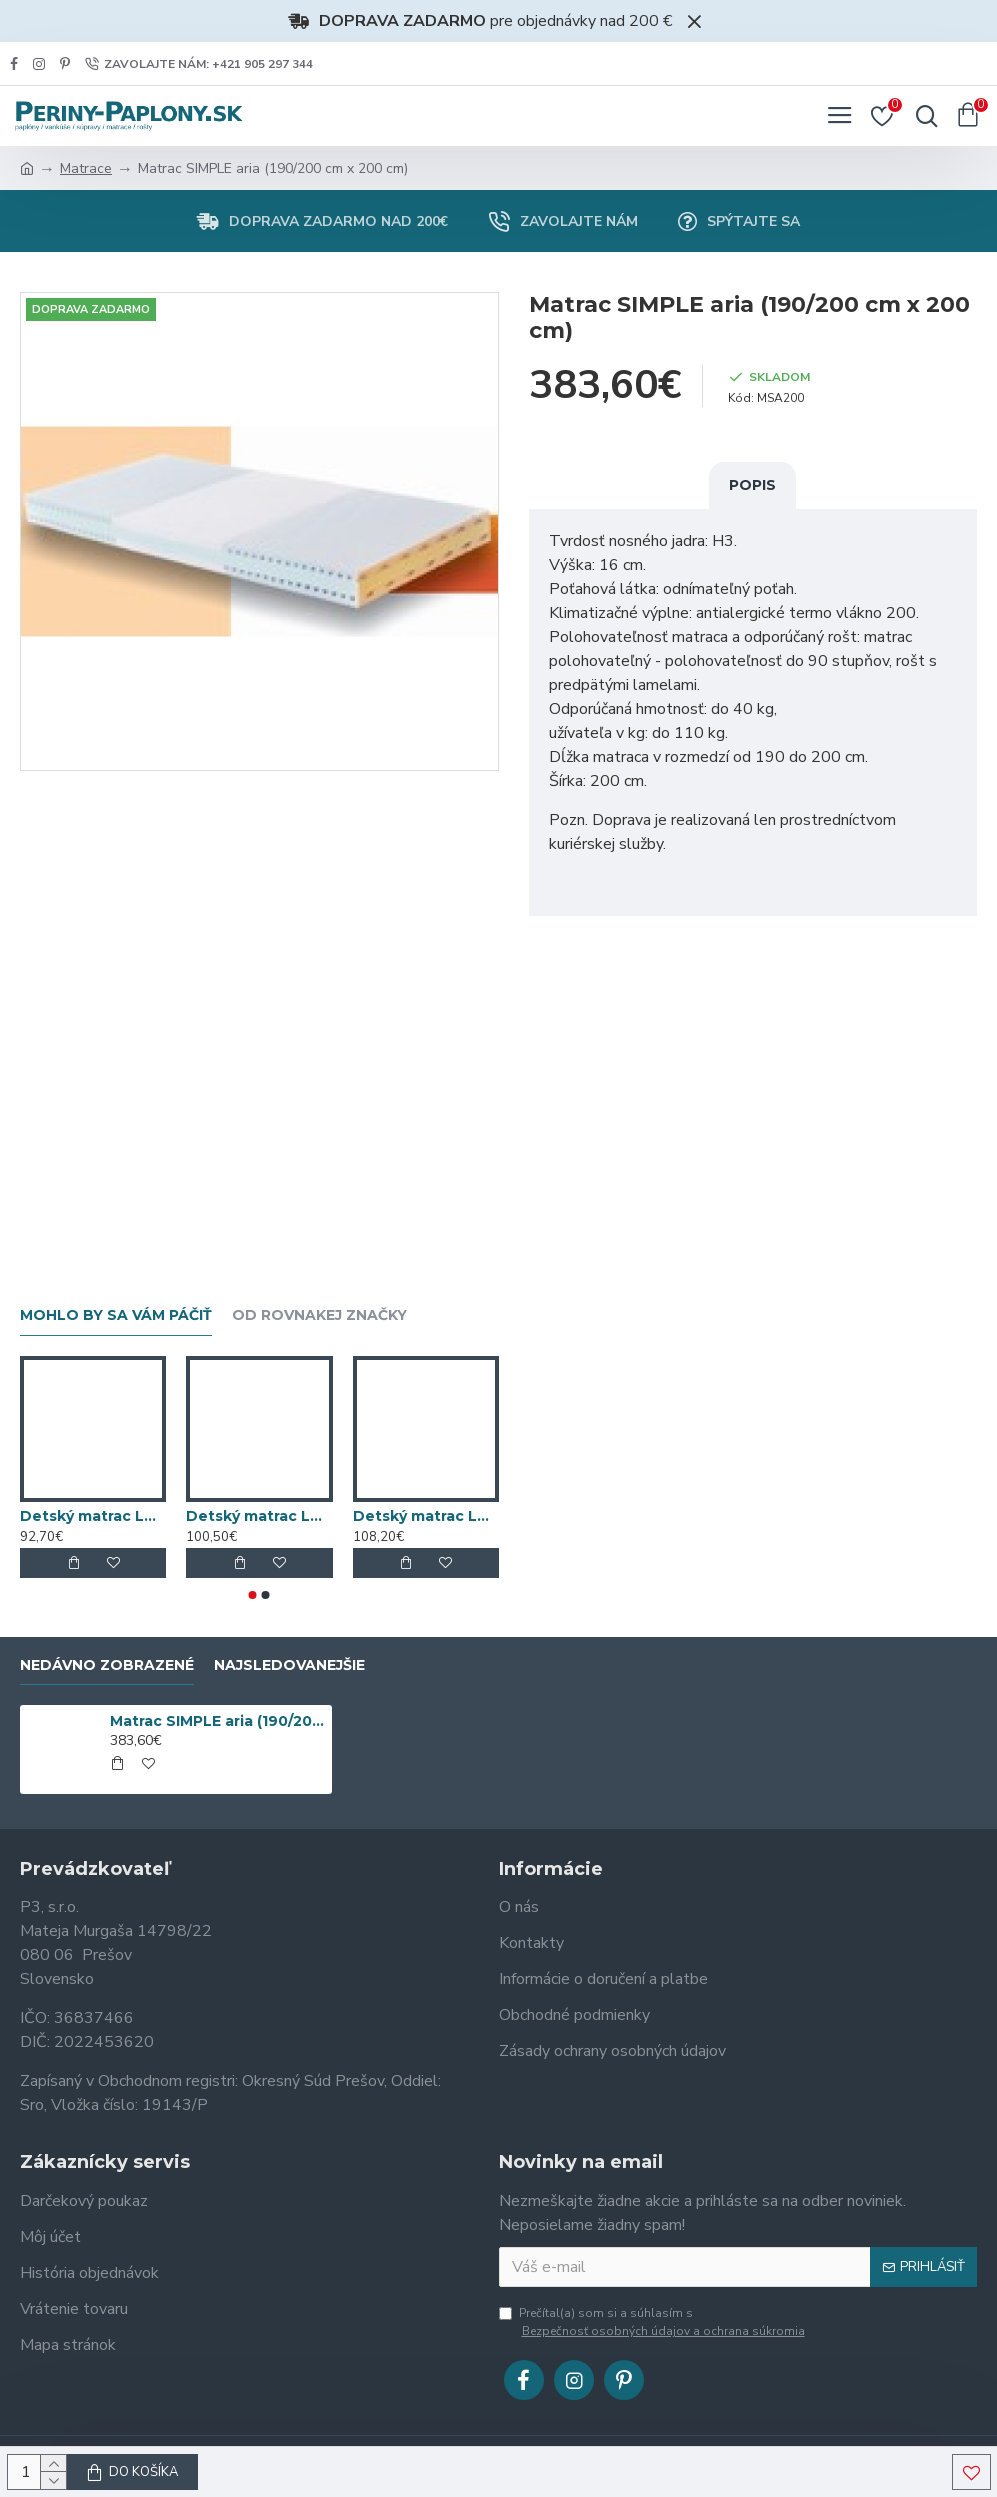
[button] (253, 1595)
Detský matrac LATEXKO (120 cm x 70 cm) (426, 1516)
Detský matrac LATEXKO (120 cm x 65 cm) (259, 1516)
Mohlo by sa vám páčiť (116, 1315)
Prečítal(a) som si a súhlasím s (653, 2322)
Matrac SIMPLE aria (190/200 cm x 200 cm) (218, 1721)
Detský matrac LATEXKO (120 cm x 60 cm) (93, 1516)
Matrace (86, 168)
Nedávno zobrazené (107, 1665)
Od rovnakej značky (319, 1315)
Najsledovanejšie (289, 1665)
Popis (752, 485)
